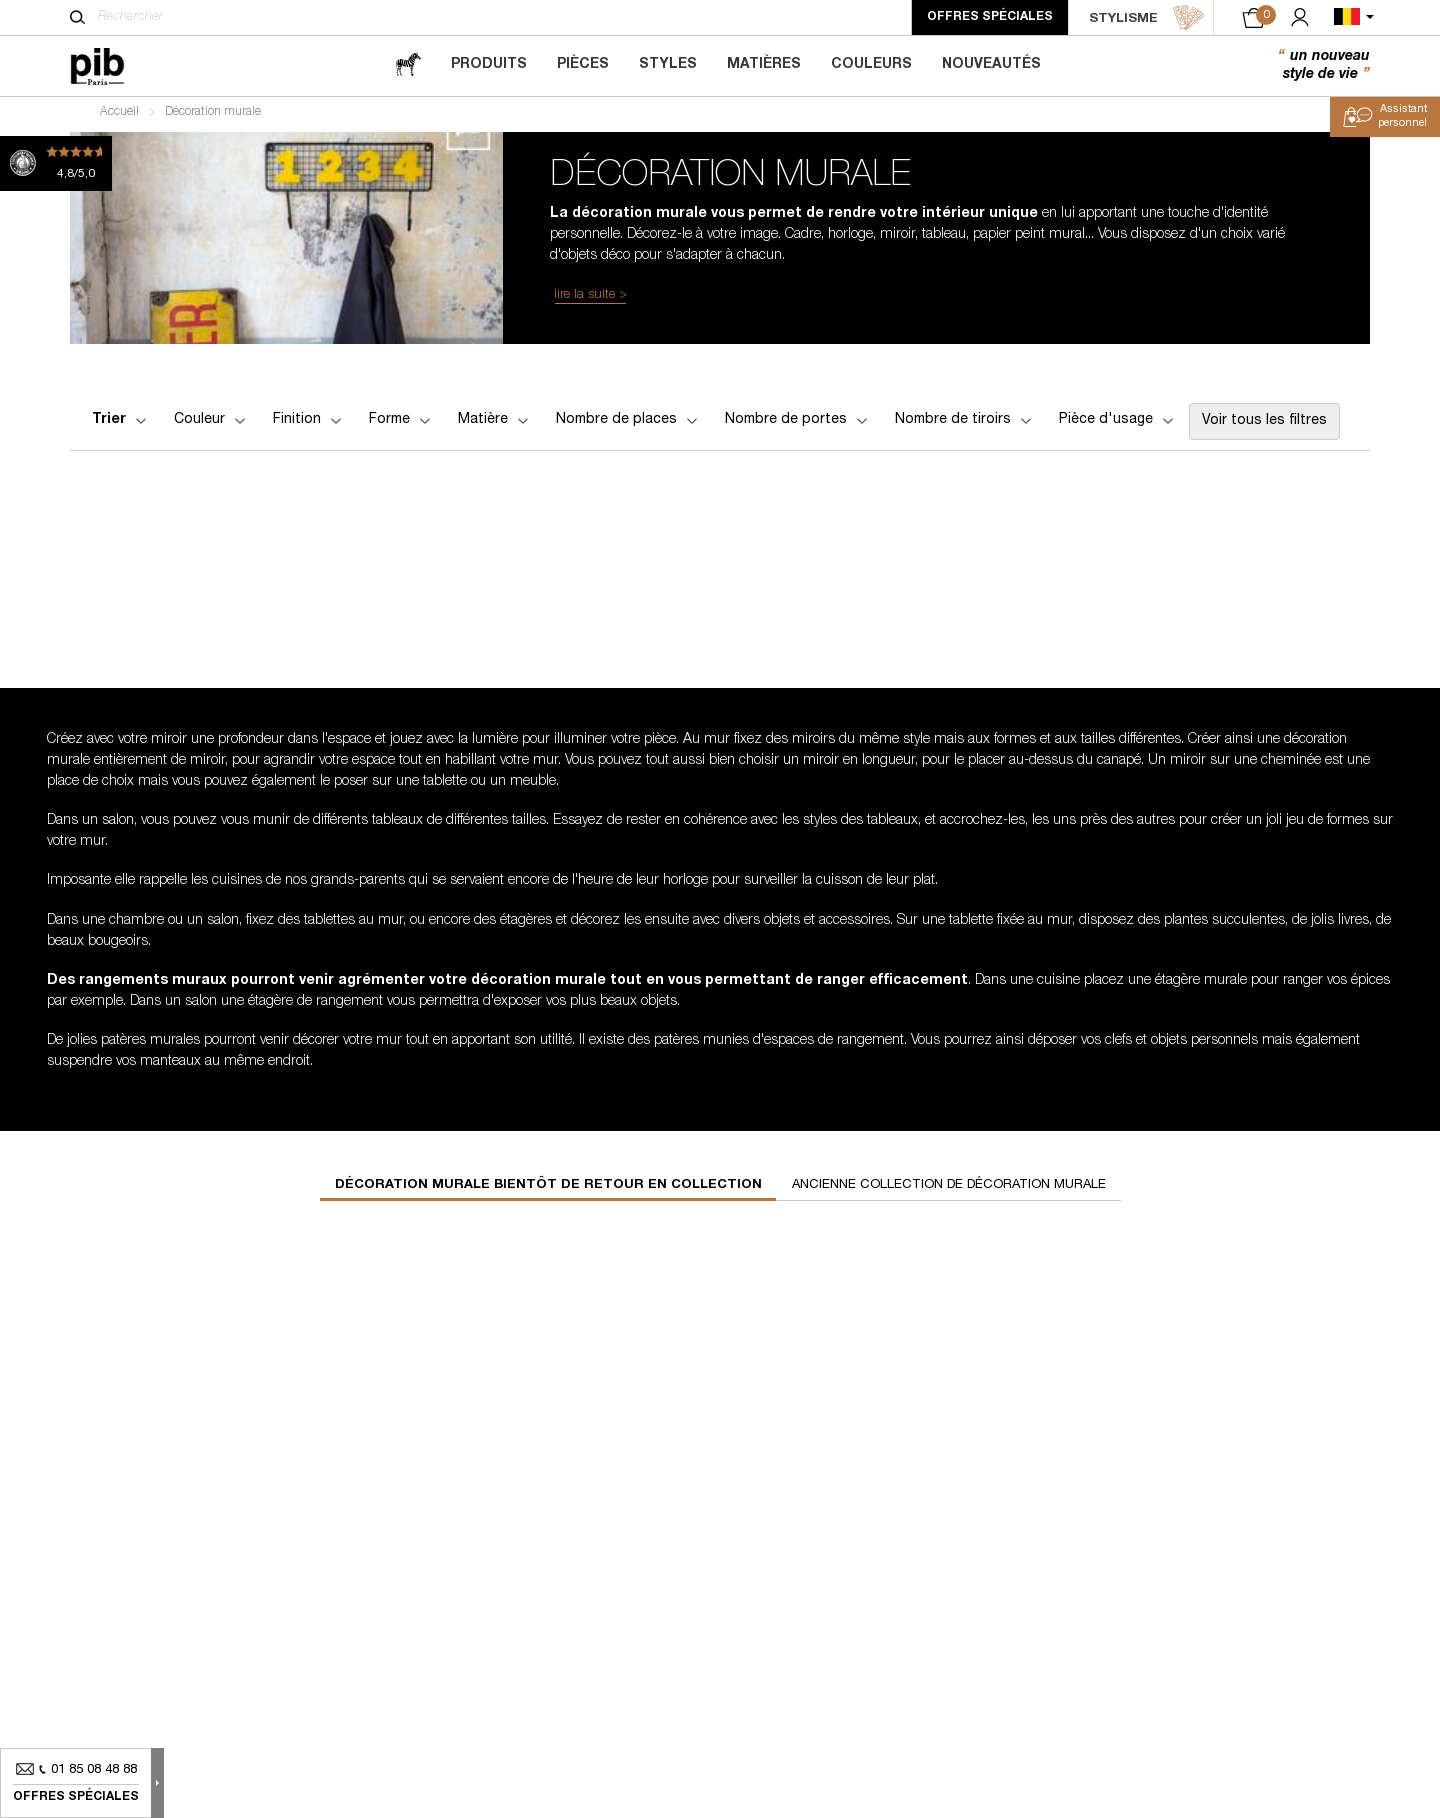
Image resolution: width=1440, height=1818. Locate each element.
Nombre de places (628, 425)
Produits (489, 65)
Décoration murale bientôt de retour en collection (548, 1190)
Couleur (211, 425)
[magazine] (408, 65)
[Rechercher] (77, 17)
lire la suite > (590, 299)
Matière (495, 425)
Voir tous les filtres (1264, 426)
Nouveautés (991, 65)
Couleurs (871, 65)
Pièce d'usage (1118, 425)
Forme (401, 425)
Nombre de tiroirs (965, 425)
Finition (309, 425)
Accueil (119, 116)
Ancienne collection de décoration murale (949, 1190)
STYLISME (1147, 18)
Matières (764, 65)
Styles (668, 65)
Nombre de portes (798, 425)
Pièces (583, 65)
